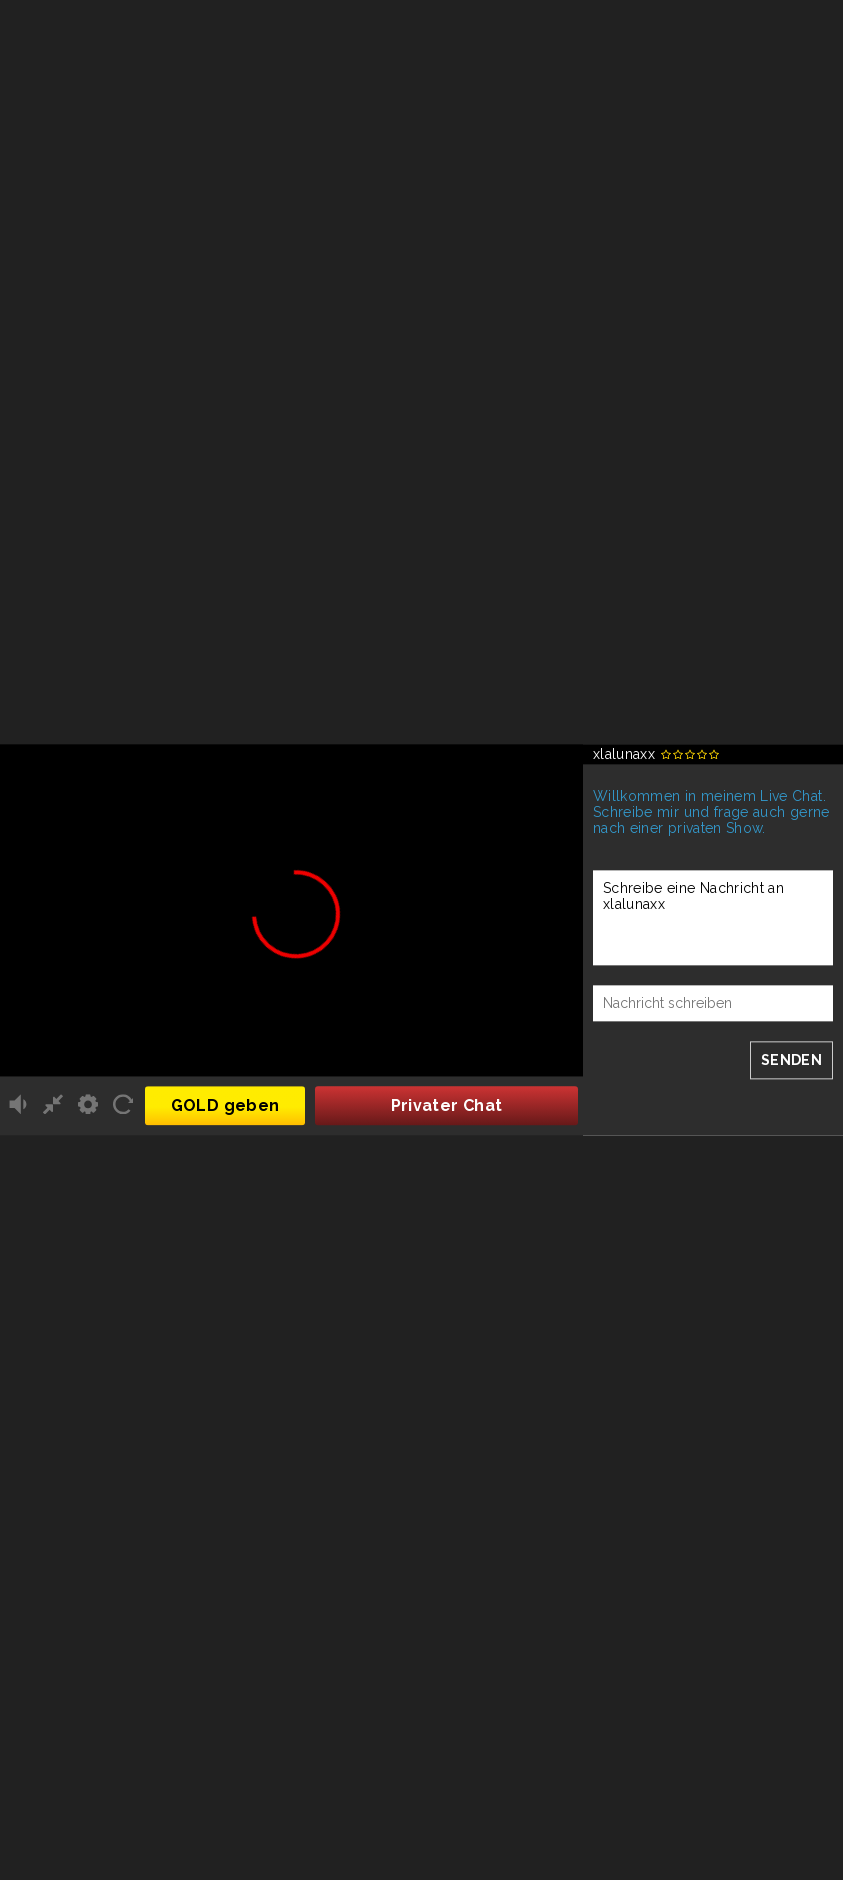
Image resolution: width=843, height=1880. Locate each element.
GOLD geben (225, 1106)
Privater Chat (447, 1106)
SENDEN (791, 1060)
